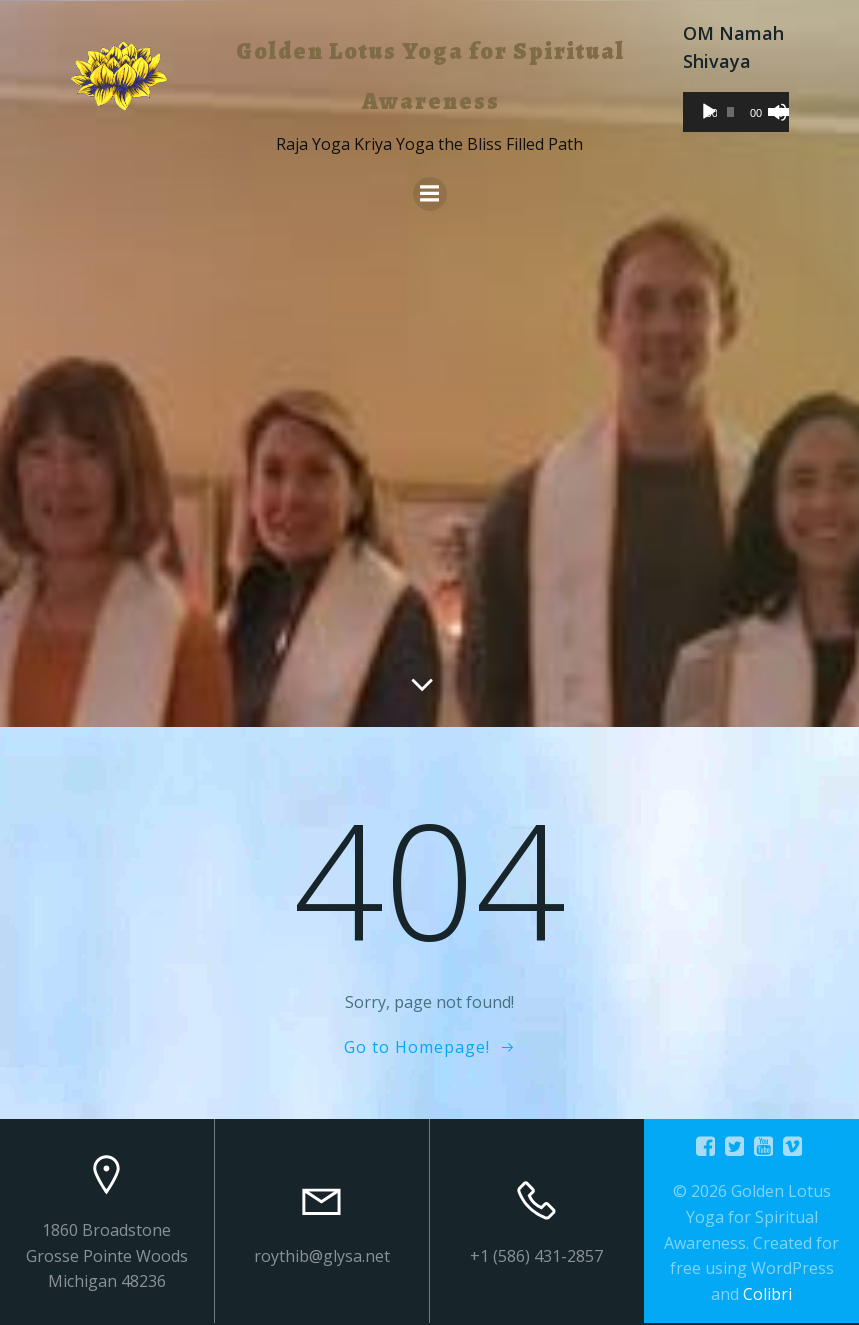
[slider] (730, 112)
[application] (736, 112)
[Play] (709, 112)
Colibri (767, 1294)
